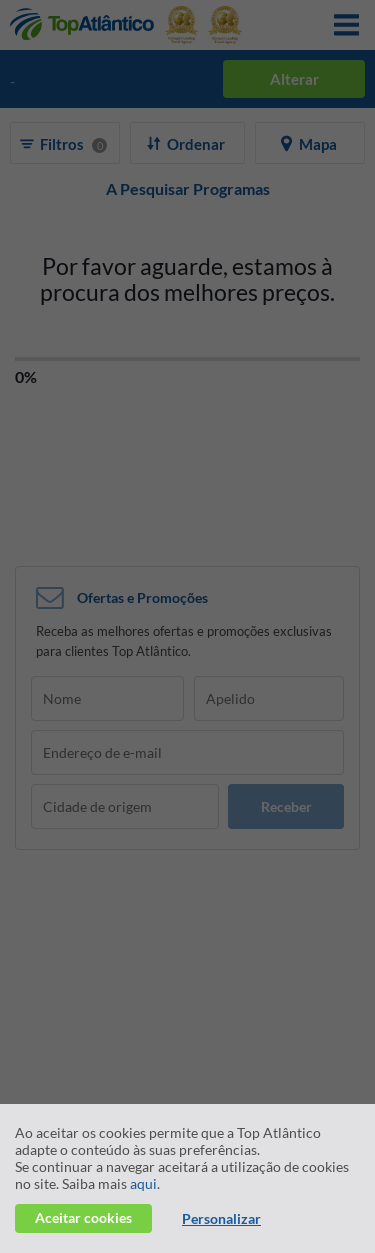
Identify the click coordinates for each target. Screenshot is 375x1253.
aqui (143, 1183)
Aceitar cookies (83, 1217)
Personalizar (221, 1218)
